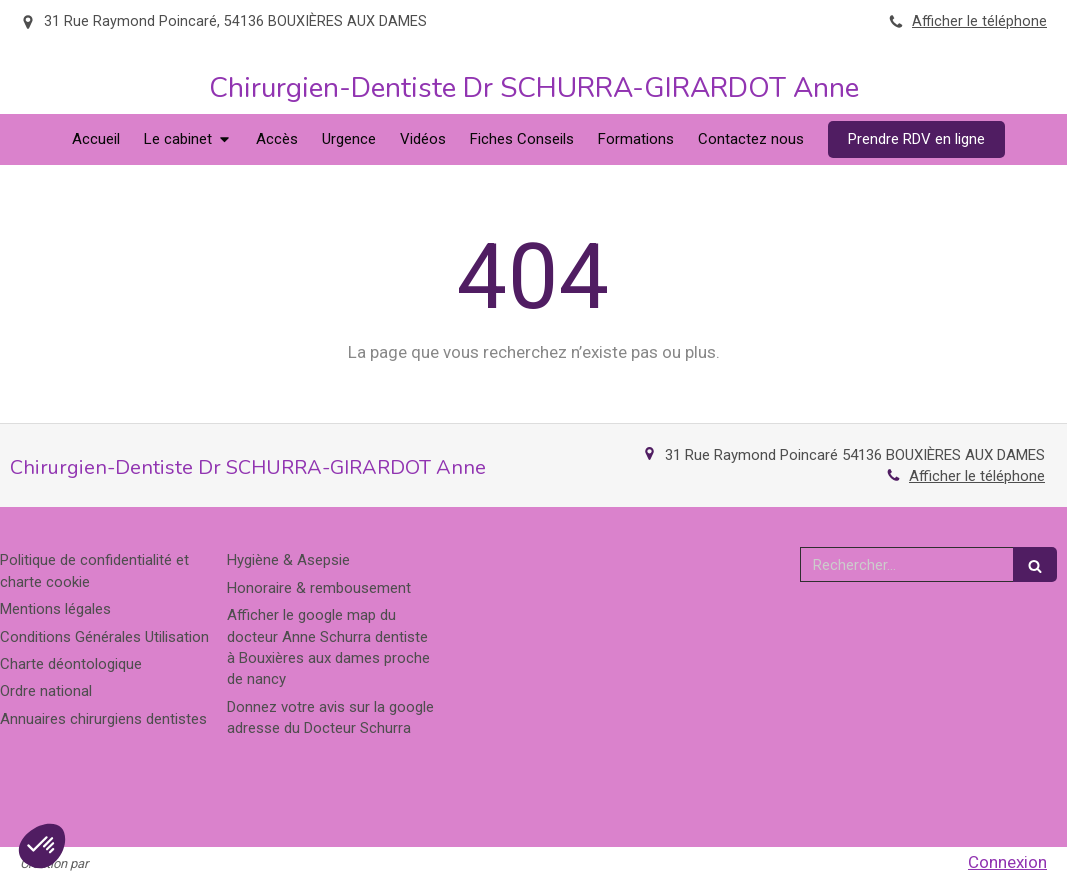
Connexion (1007, 862)
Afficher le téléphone (979, 21)
